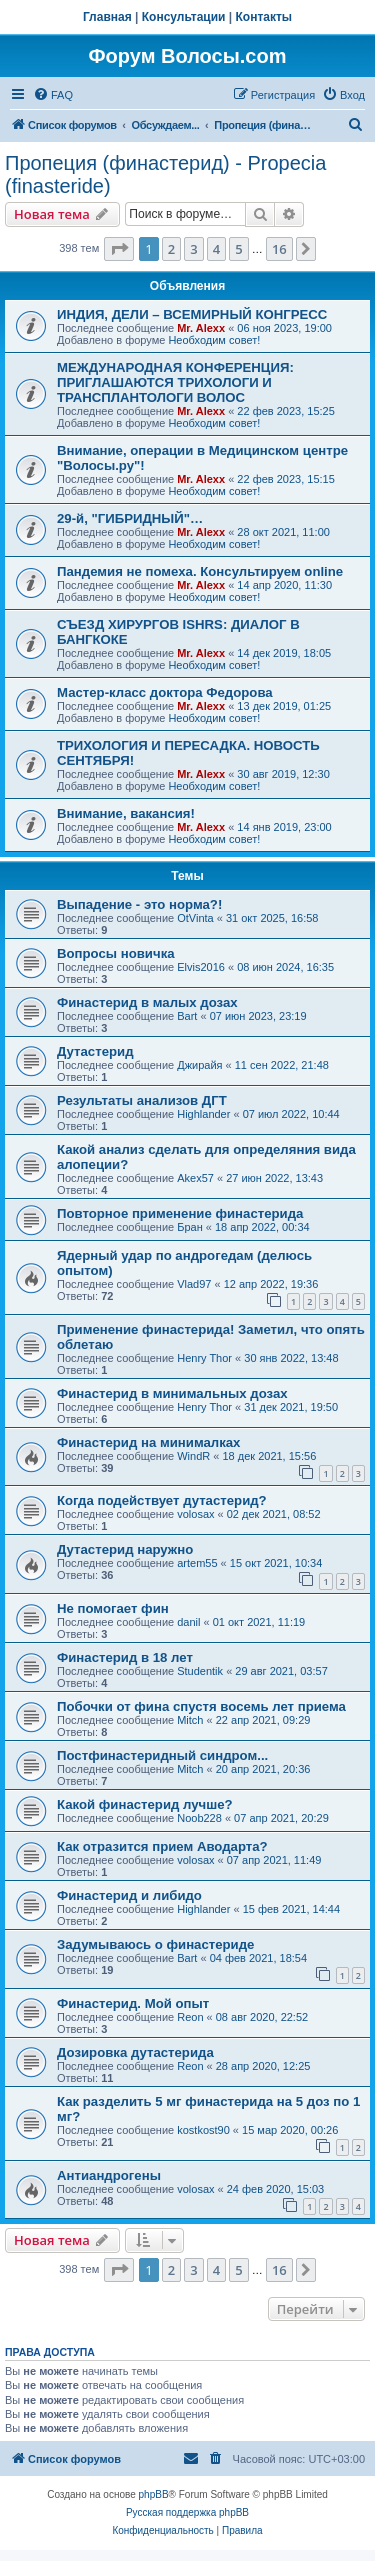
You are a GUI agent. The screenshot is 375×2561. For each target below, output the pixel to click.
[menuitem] (53, 95)
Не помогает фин (113, 1608)
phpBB (154, 2494)
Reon (190, 2017)
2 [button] (171, 249)
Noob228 (199, 1818)
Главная (107, 17)
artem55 (197, 1563)
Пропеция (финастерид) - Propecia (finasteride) (165, 174)
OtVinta (195, 918)
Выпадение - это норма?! (139, 904)
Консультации (184, 17)
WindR (193, 1456)
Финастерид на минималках (148, 1442)
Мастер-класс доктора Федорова (165, 692)
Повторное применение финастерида (180, 1213)
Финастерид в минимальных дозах (172, 1393)
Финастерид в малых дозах (147, 1002)
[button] (119, 249)
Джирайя (199, 1065)
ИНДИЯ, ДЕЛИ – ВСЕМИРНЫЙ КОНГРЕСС (192, 314)
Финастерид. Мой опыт (133, 2003)
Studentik (200, 1671)
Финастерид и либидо (129, 1895)
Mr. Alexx (201, 328)
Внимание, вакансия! (126, 813)
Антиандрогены (109, 2175)
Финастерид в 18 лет (125, 1657)
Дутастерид (95, 1051)
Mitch (190, 1720)
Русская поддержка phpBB (187, 2512)
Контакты (264, 17)
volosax (195, 1514)
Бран (190, 1227)
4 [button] (216, 249)
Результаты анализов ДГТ (142, 1100)
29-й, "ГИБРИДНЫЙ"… (130, 518)
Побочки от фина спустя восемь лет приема (201, 1706)
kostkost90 (203, 2130)
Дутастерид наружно (125, 1549)
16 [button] (279, 249)
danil (188, 1622)
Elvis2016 (201, 967)
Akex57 (195, 1178)
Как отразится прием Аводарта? (162, 1846)
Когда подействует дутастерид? (162, 1500)
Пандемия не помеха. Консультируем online (200, 571)
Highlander (203, 1114)
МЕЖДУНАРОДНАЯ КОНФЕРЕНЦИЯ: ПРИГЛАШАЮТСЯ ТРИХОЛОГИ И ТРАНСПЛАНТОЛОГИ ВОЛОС (175, 382)
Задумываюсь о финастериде (155, 1944)
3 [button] (193, 249)
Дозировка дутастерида (135, 2052)
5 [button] (238, 249)
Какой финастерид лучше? (145, 1804)
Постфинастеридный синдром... (162, 1755)
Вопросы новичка (116, 953)
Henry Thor (204, 1358)
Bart (187, 1016)
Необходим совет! (214, 340)
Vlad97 (194, 1284)
